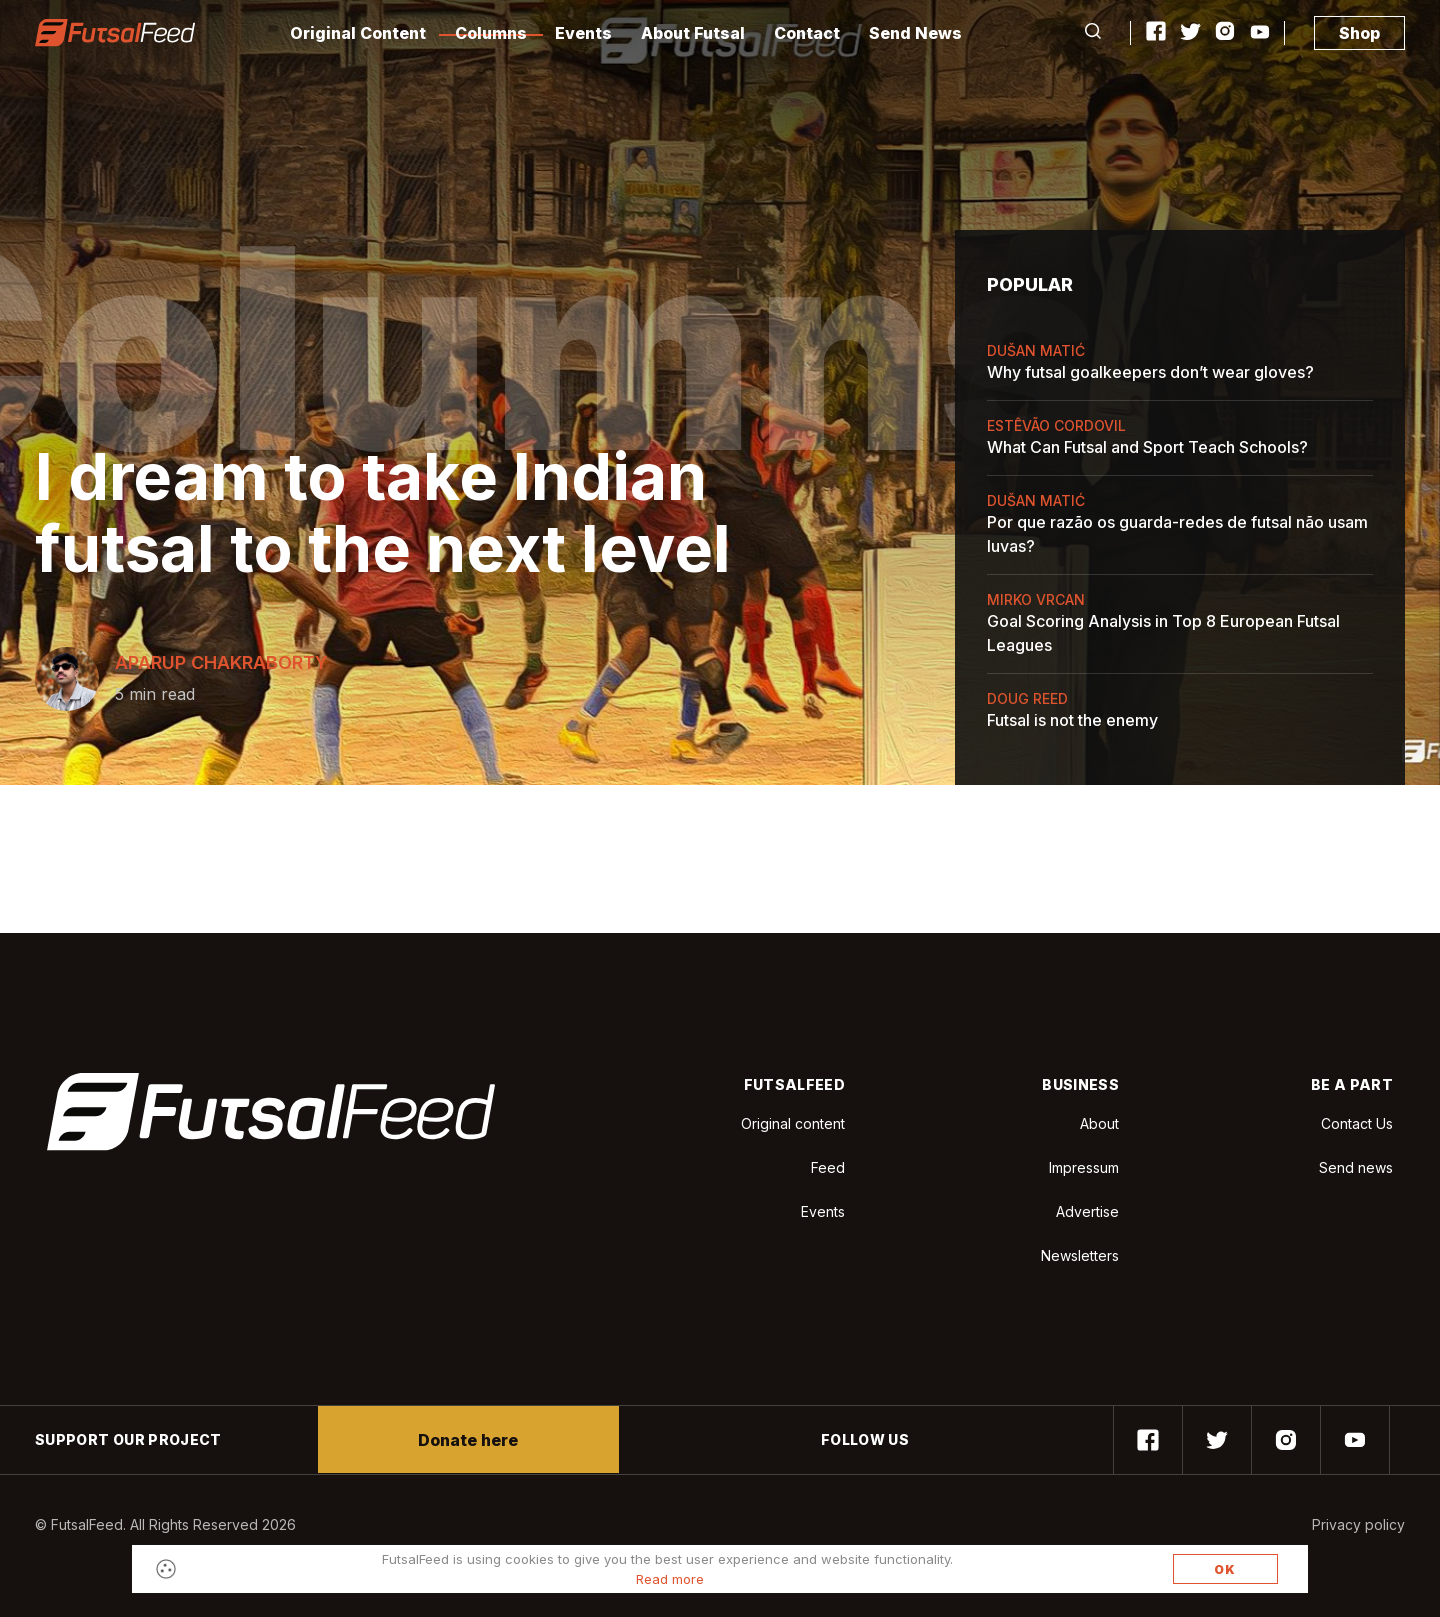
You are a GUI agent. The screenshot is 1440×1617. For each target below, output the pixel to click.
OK (1225, 1569)
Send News (915, 33)
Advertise (1087, 1211)
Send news (1356, 1167)
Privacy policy (1358, 1524)
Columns (491, 33)
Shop (1359, 33)
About (1099, 1123)
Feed (828, 1167)
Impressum (1084, 1167)
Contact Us (1357, 1124)
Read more (670, 1579)
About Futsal (693, 33)
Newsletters (1080, 1255)
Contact (807, 33)
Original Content (358, 33)
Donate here (468, 1440)
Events (583, 33)
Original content (793, 1123)
